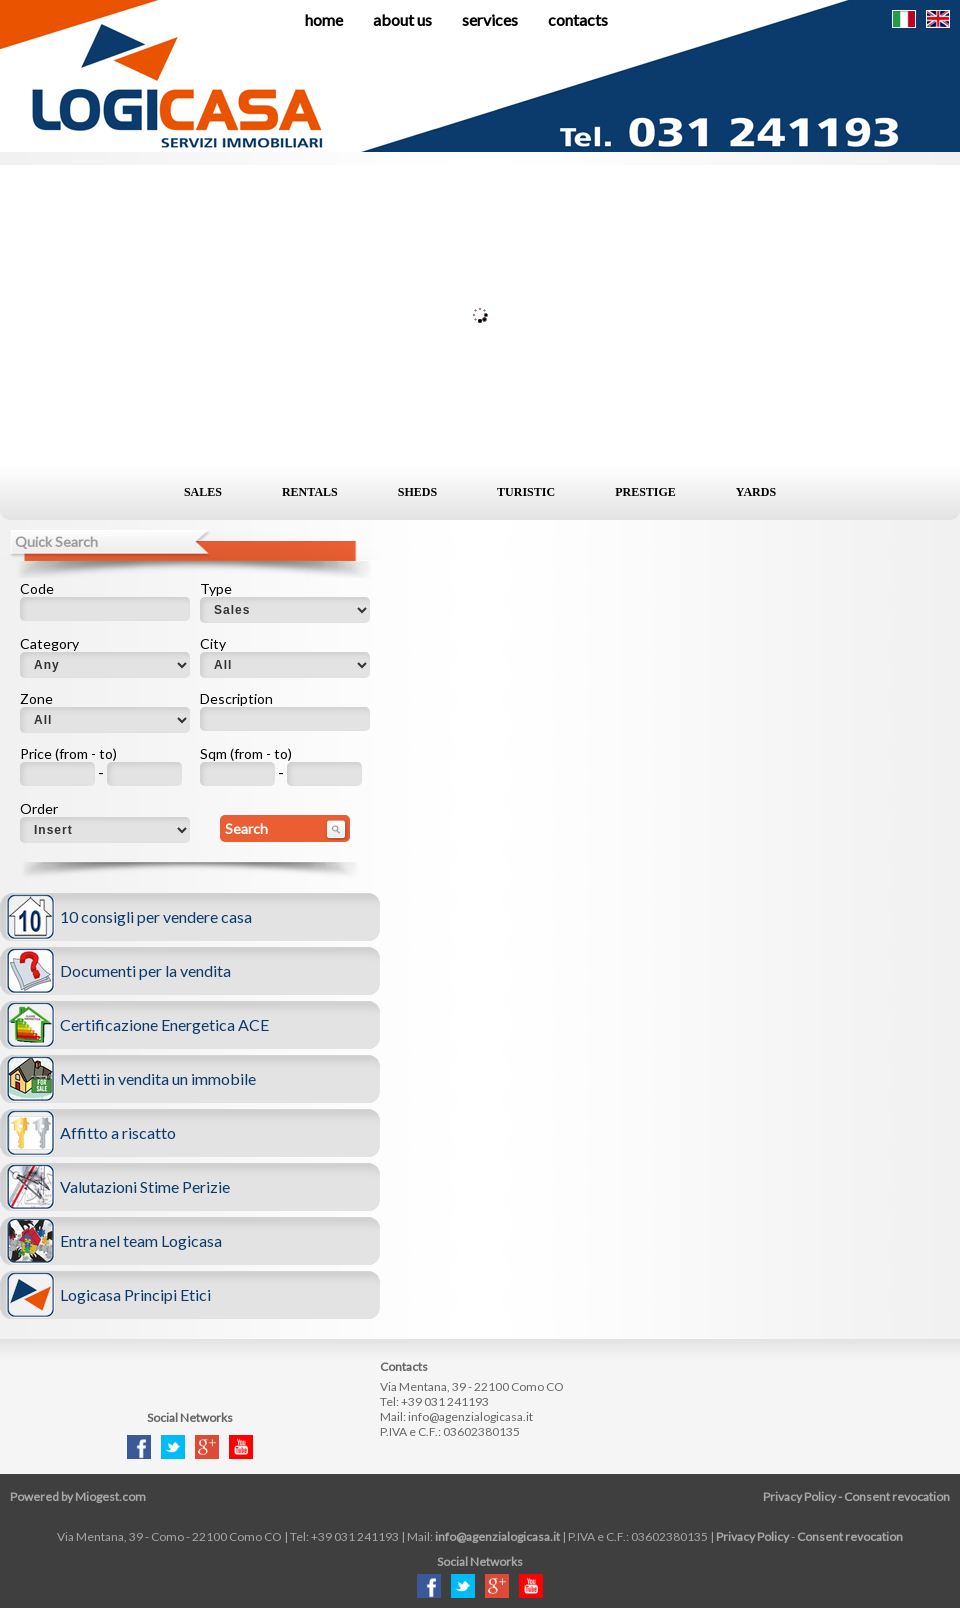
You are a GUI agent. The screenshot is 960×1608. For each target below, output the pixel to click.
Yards (756, 492)
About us (402, 19)
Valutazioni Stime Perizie (145, 1186)
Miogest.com (110, 1496)
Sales (203, 492)
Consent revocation (897, 1496)
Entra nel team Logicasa (141, 1240)
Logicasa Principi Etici (135, 1294)
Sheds (417, 492)
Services (490, 19)
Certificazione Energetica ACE (164, 1024)
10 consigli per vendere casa (156, 916)
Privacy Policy (799, 1496)
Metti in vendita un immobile (158, 1078)
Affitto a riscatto (118, 1132)
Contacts (578, 19)
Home (324, 19)
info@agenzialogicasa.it (470, 1416)
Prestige (645, 492)
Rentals (310, 492)
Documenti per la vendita (145, 970)
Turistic (526, 492)
